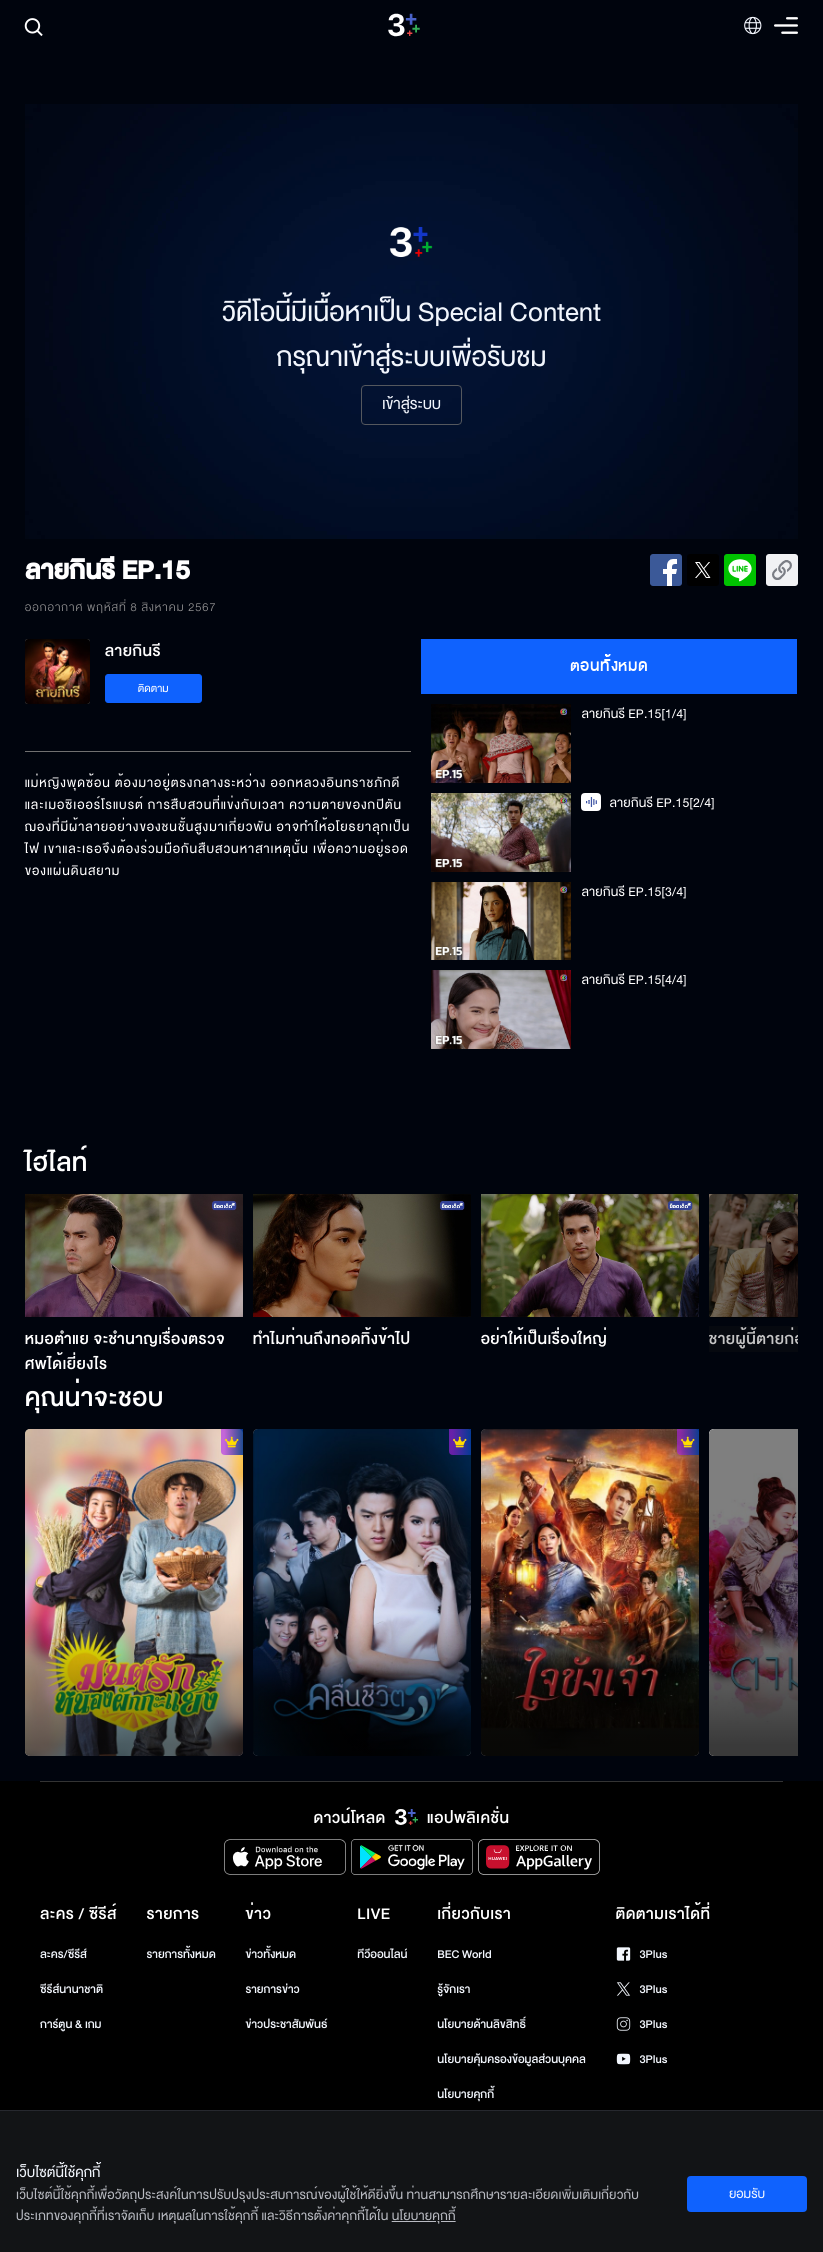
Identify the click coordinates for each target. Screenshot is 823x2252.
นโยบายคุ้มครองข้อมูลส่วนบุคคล (511, 2059)
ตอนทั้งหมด (609, 666)
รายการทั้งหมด (181, 1954)
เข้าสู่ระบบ (411, 405)
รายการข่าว (272, 1989)
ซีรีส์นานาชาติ (71, 1989)
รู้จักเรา (453, 1989)
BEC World (464, 1954)
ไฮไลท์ (56, 1164)
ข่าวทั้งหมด (270, 1954)
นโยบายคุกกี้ (465, 2094)
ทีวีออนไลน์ (382, 1954)
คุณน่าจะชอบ (94, 1399)
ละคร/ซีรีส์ (63, 1954)
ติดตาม (153, 688)
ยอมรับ (747, 2194)
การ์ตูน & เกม (71, 2024)
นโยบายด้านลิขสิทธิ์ (481, 2024)
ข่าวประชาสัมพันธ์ (286, 2024)
